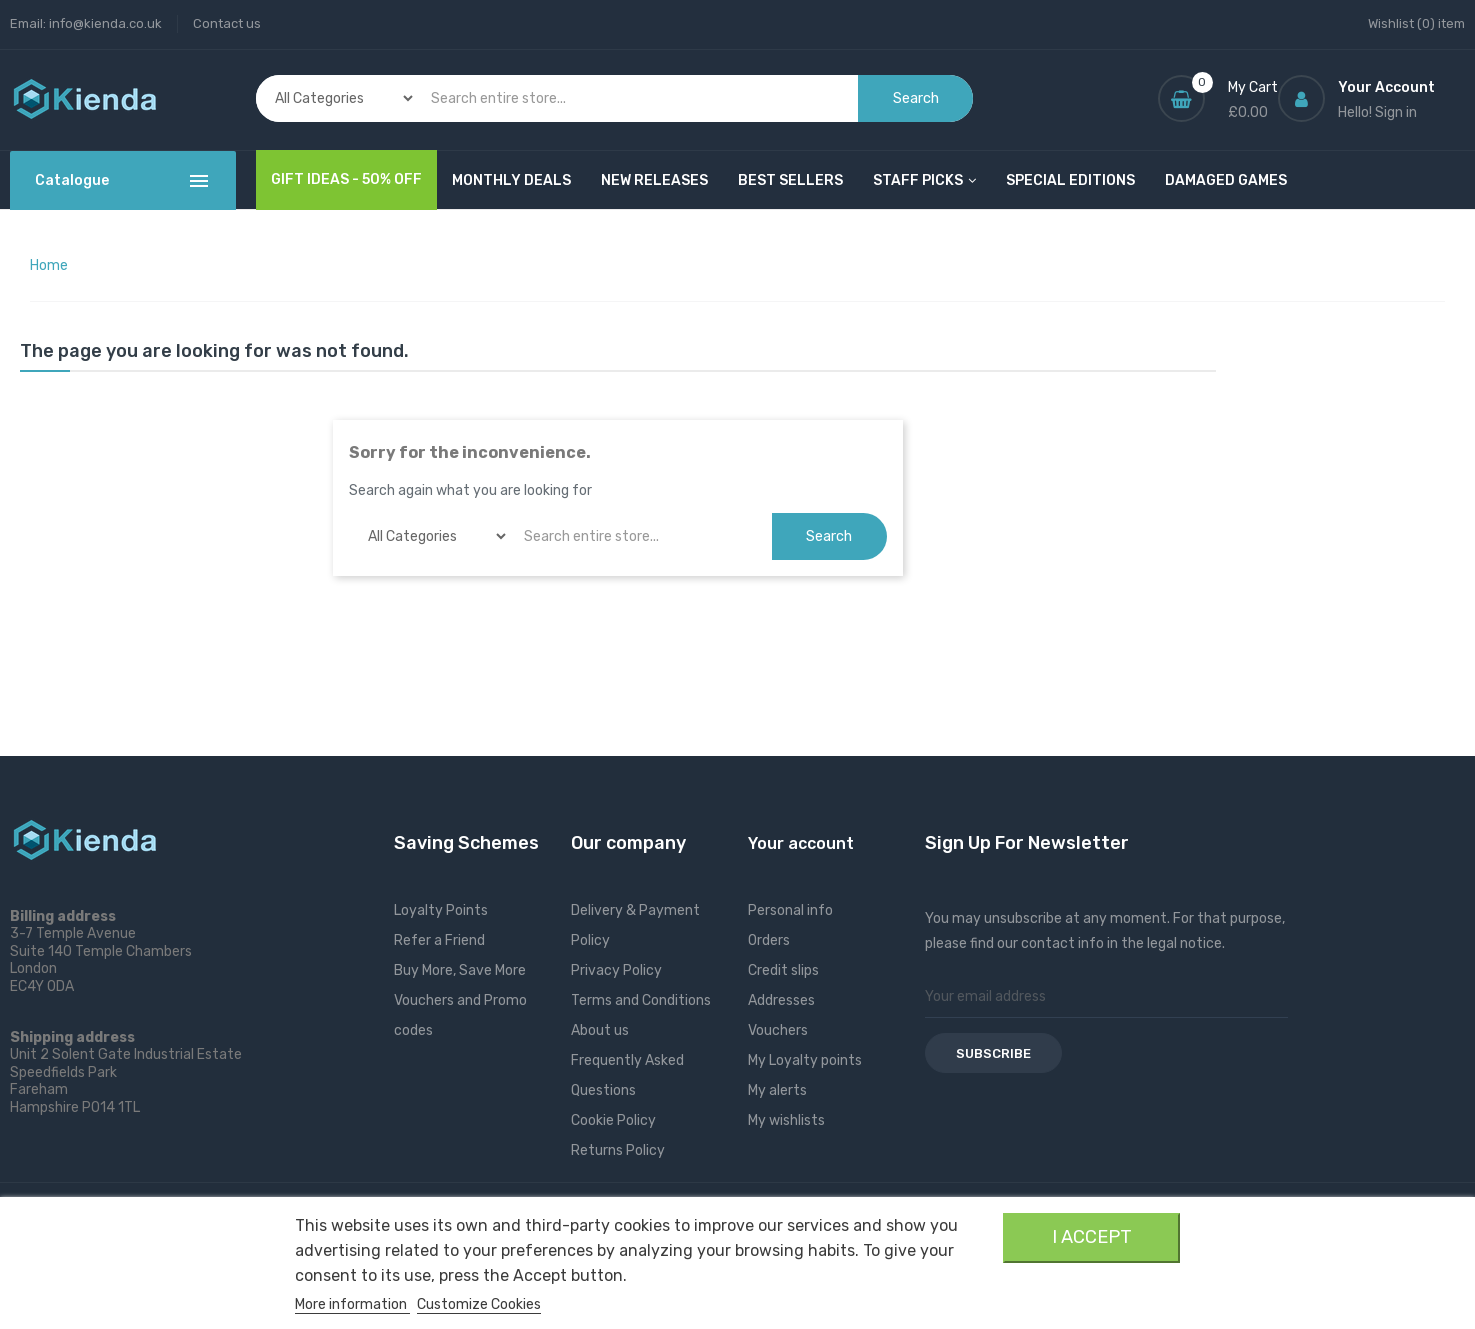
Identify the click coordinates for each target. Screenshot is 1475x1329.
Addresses (781, 1000)
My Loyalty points (805, 1060)
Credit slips (783, 970)
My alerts (777, 1090)
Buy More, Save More (460, 970)
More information (352, 1304)
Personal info (790, 910)
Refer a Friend (439, 940)
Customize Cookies (479, 1304)
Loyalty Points (441, 910)
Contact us (227, 23)
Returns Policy (618, 1150)
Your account (801, 843)
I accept (1092, 1237)
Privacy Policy (616, 970)
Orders (769, 940)
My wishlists (786, 1120)
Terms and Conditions (641, 1000)
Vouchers (778, 1030)
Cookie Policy (613, 1120)
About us (600, 1030)
